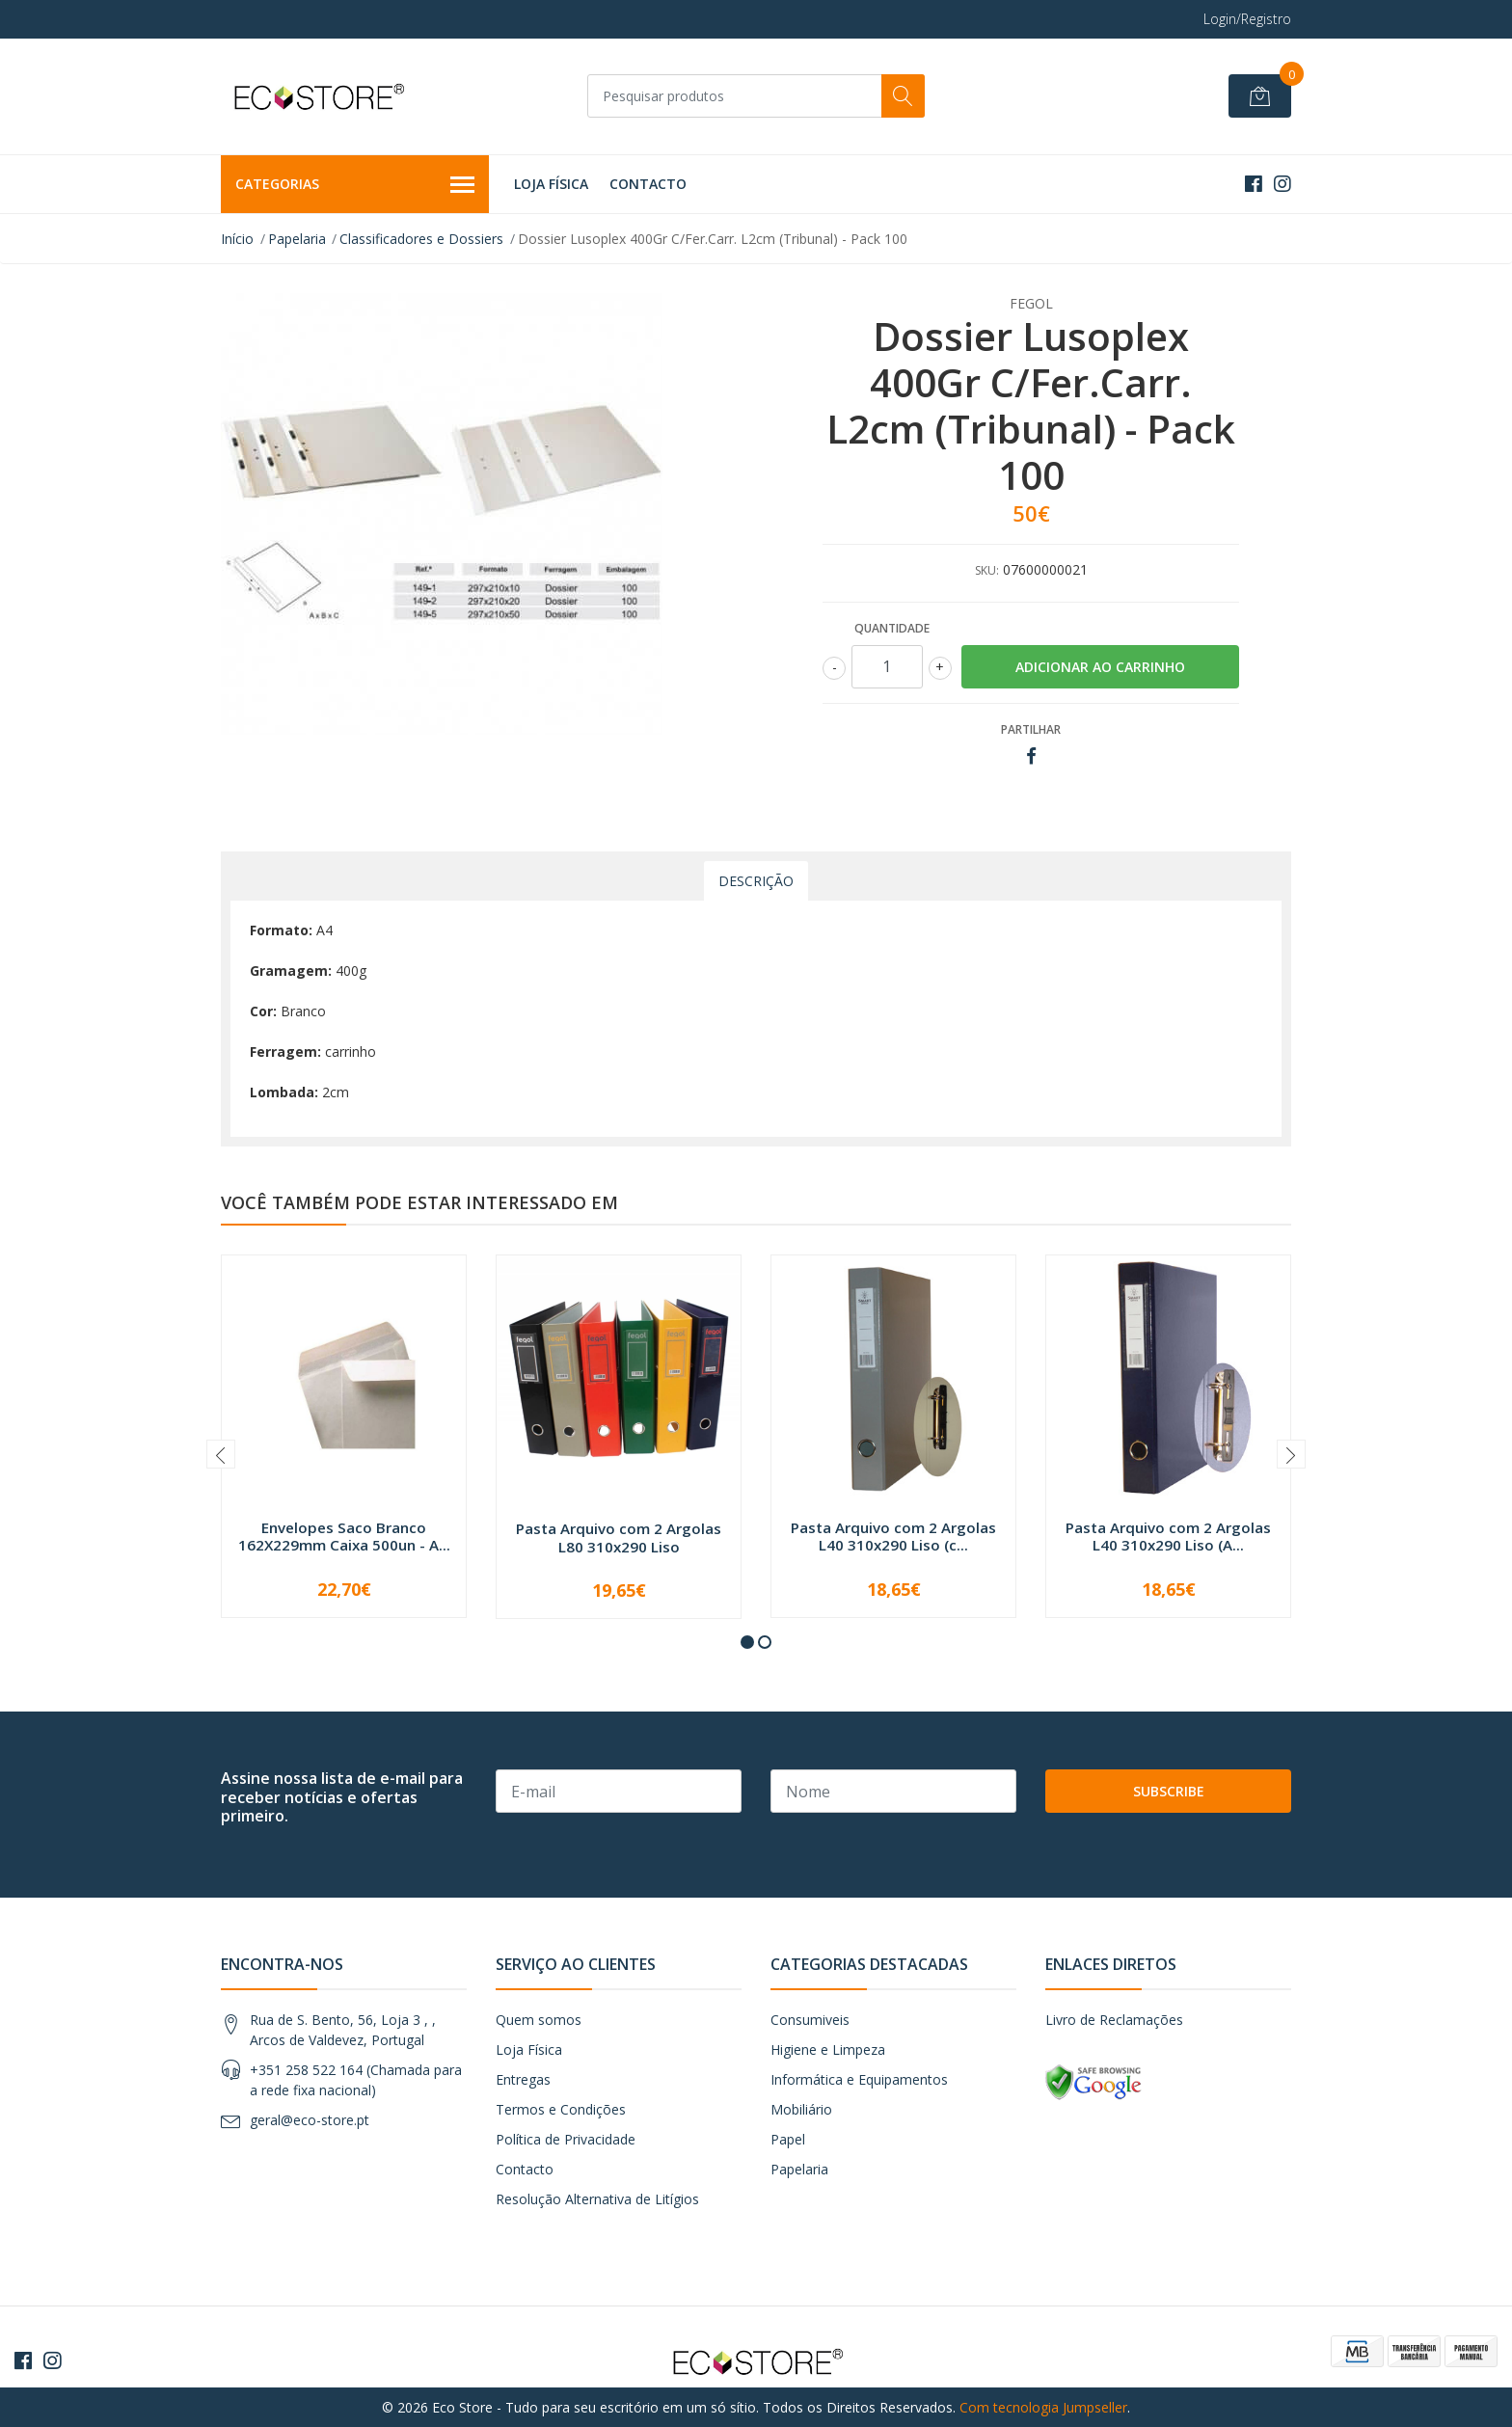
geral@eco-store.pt (309, 2120)
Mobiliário (801, 2109)
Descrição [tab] (756, 881)
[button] (747, 1642)
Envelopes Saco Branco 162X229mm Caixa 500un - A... (344, 1536)
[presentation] (220, 1454)
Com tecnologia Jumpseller (1043, 2407)
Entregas (523, 2079)
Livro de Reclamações (1114, 2019)
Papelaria (297, 238)
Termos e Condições (561, 2109)
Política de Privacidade (565, 2139)
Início (237, 238)
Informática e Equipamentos (859, 2079)
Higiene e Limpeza (827, 2049)
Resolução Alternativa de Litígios (597, 2199)
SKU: (987, 570)
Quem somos (538, 2019)
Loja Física (551, 184)
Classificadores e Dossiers (421, 238)
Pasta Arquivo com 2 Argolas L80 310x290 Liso (618, 1537)
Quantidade (892, 628)
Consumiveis (810, 2019)
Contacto (648, 184)
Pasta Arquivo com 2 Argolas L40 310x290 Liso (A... (1168, 1536)
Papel (787, 2139)
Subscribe (1168, 1791)
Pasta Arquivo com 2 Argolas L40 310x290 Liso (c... (893, 1536)
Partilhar (1031, 729)
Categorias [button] (354, 185)
